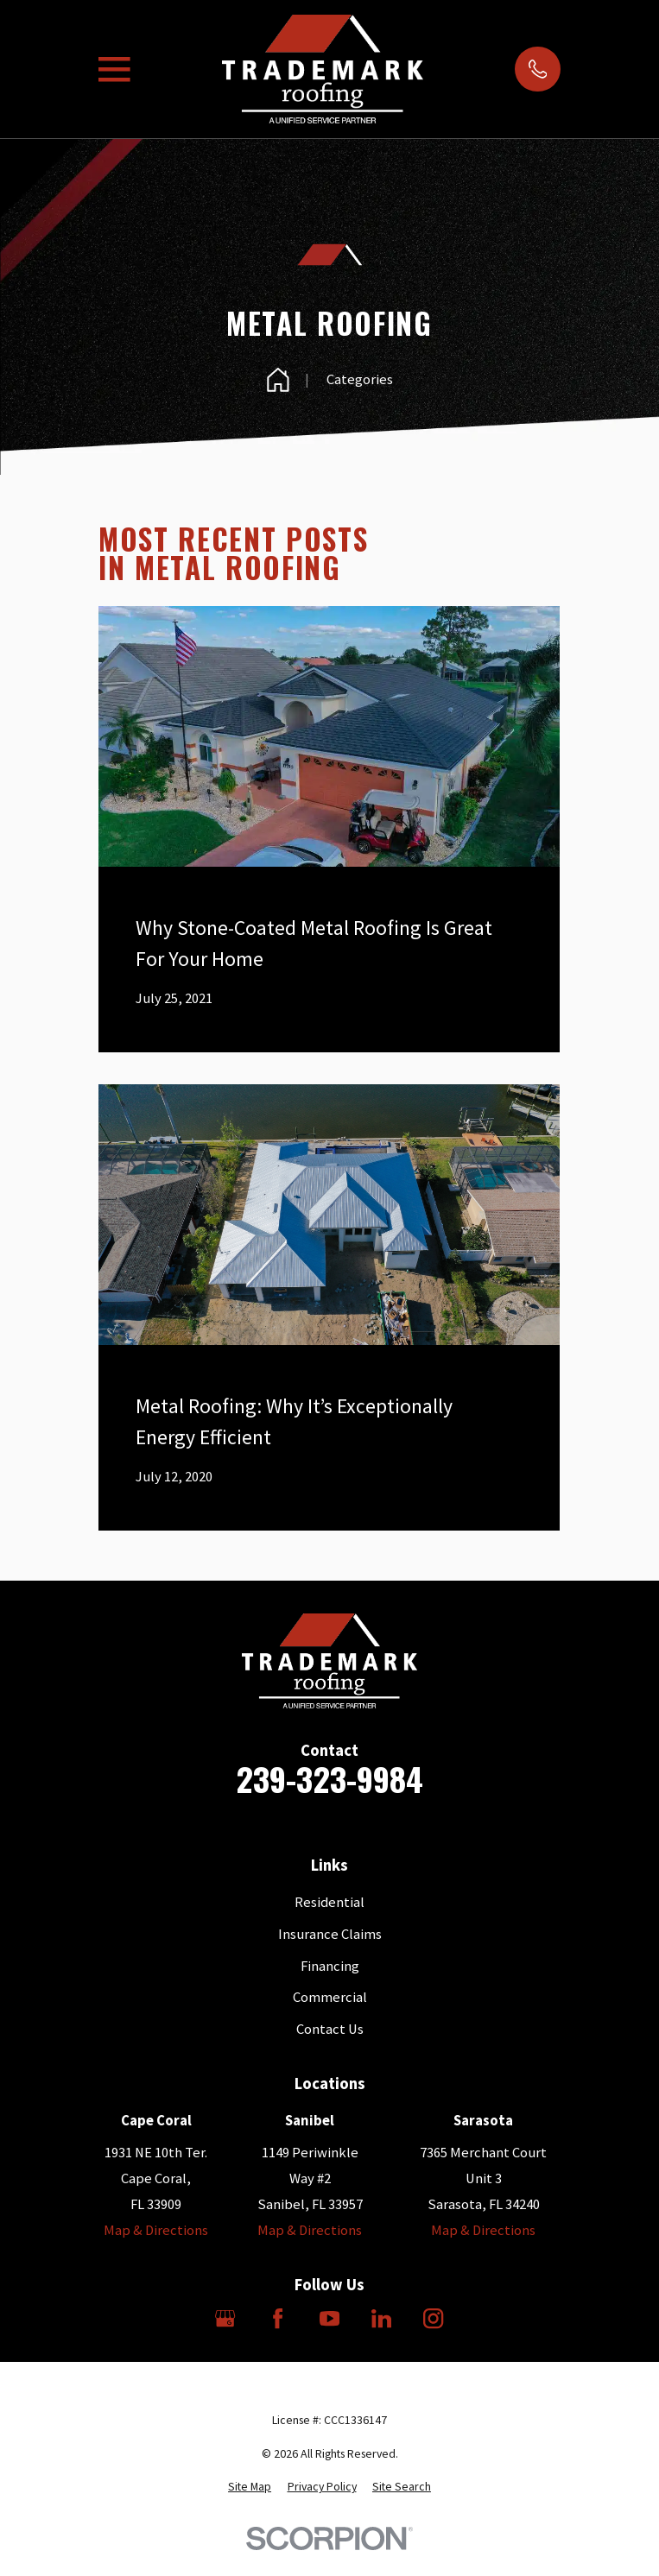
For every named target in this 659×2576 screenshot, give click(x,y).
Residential (329, 1902)
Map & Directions (156, 2230)
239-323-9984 (329, 1779)
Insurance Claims (330, 1934)
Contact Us (330, 2029)
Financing (330, 1966)
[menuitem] (249, 2486)
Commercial (330, 1997)
